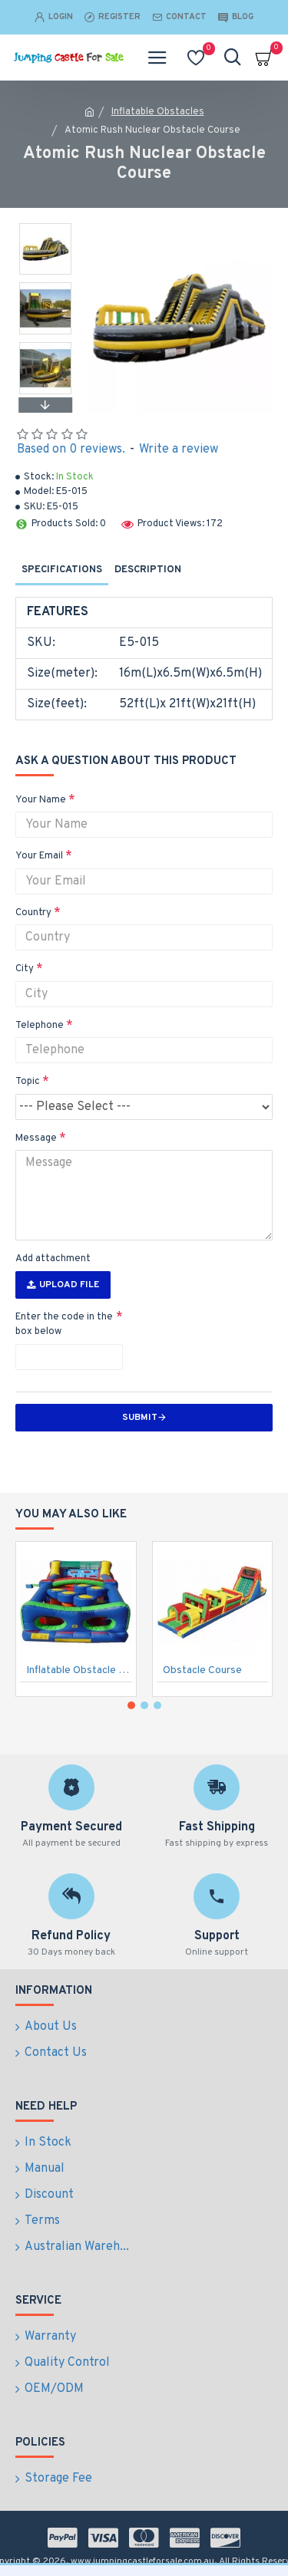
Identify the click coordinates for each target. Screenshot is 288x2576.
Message (36, 1138)
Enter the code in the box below (64, 1325)
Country (33, 913)
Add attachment (53, 1259)
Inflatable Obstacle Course (79, 1670)
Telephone (39, 1026)
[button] (45, 405)
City (24, 969)
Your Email (39, 856)
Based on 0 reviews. (71, 449)
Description (147, 570)
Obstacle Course (202, 1670)
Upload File (63, 1285)
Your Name (40, 800)
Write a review (178, 449)
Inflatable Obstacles (157, 112)
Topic (27, 1082)
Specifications (62, 570)
